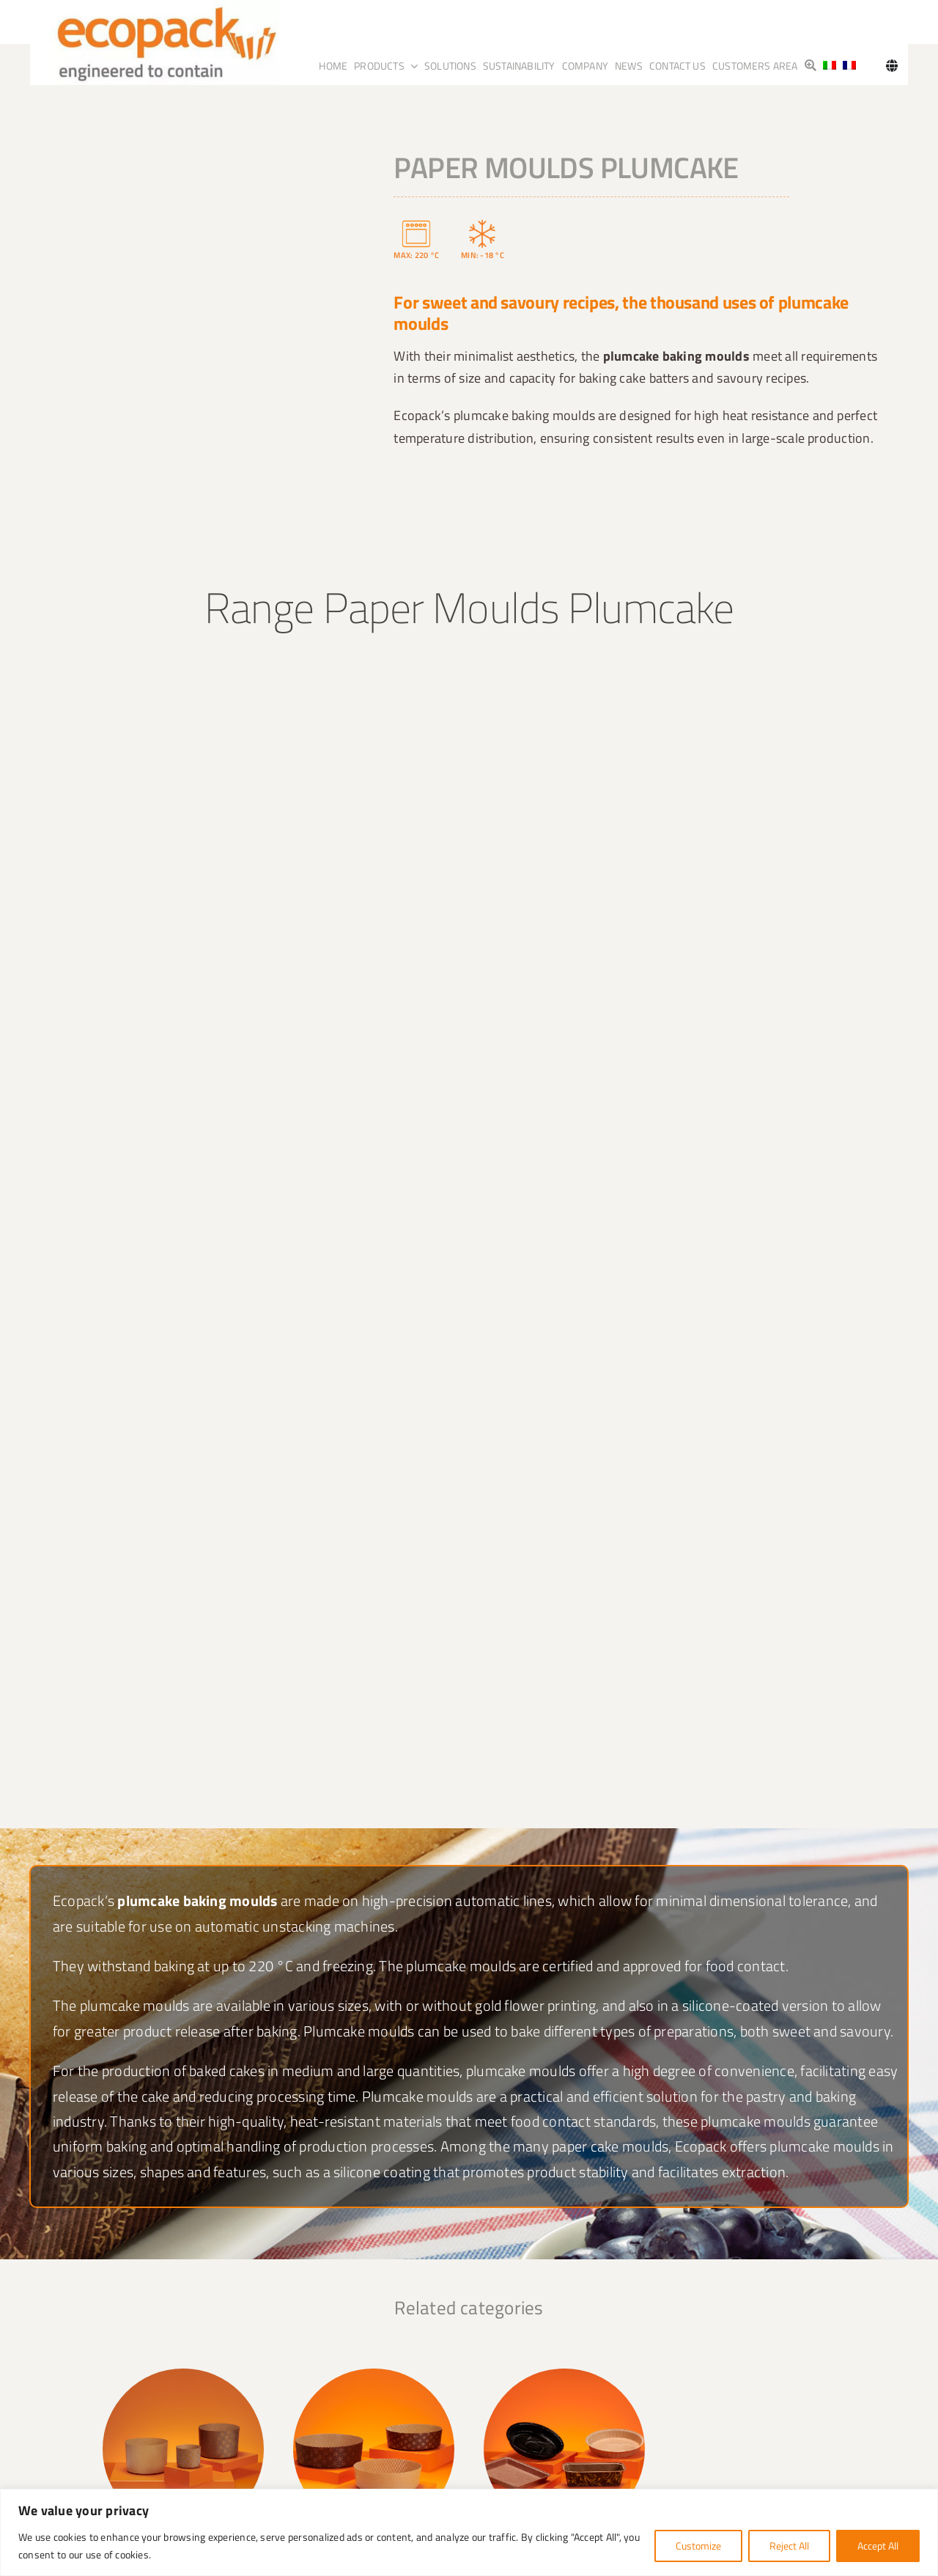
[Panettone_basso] (373, 2374)
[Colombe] (754, 2374)
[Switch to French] (849, 66)
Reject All (789, 2545)
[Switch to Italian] (829, 66)
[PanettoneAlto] (183, 2374)
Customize (698, 2545)
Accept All (877, 2545)
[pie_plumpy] (564, 2374)
